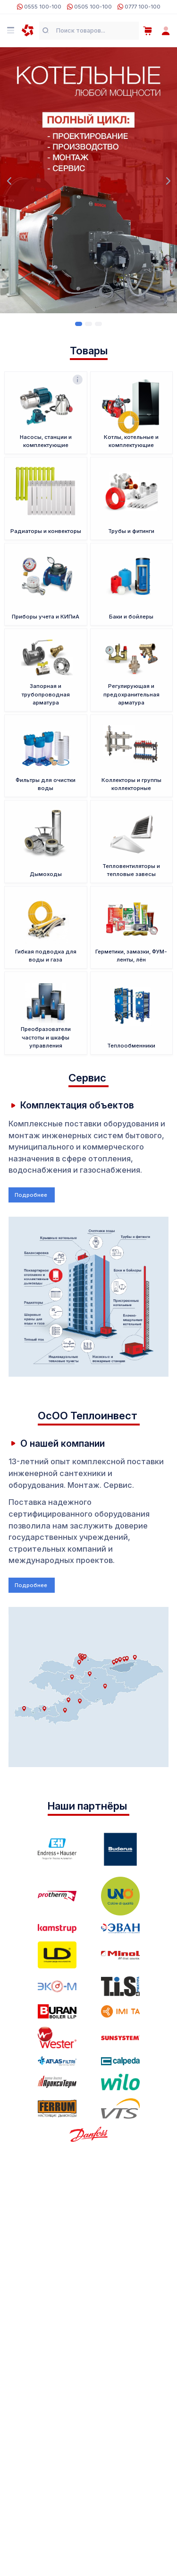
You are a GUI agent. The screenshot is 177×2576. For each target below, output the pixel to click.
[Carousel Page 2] (88, 324)
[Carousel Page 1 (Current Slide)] (78, 324)
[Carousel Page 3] (98, 324)
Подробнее (32, 1195)
